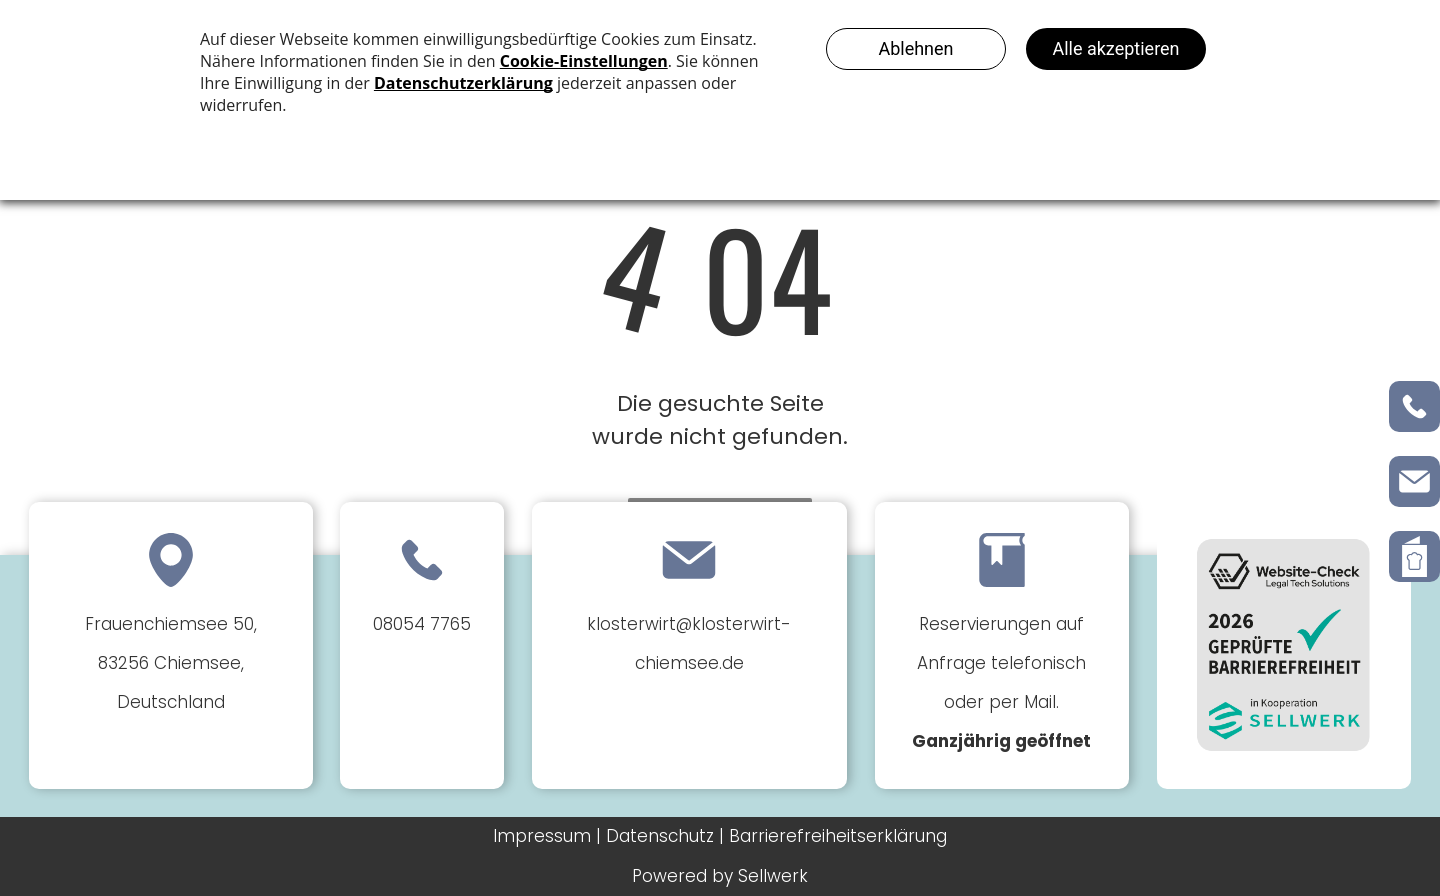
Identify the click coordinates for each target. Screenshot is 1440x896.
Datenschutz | (665, 836)
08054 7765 (422, 624)
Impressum (542, 836)
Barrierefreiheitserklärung (838, 836)
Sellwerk (773, 876)
